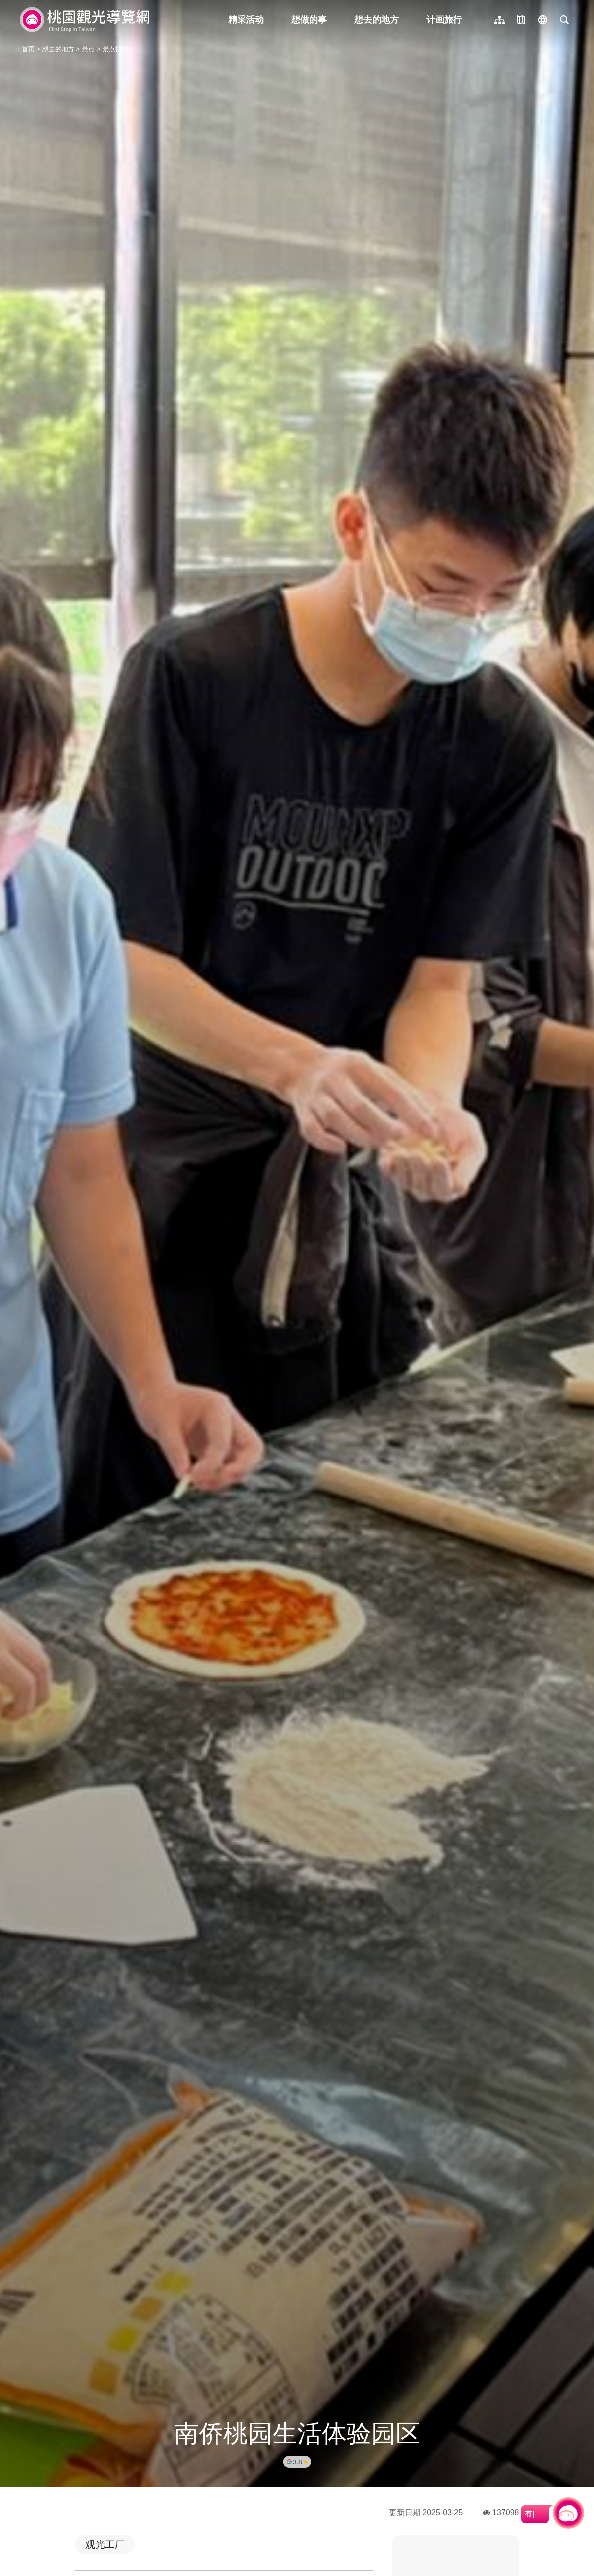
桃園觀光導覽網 (84, 19)
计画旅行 (444, 20)
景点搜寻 (115, 49)
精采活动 (246, 20)
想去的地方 (376, 20)
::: (17, 49)
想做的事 (309, 20)
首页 (28, 49)
